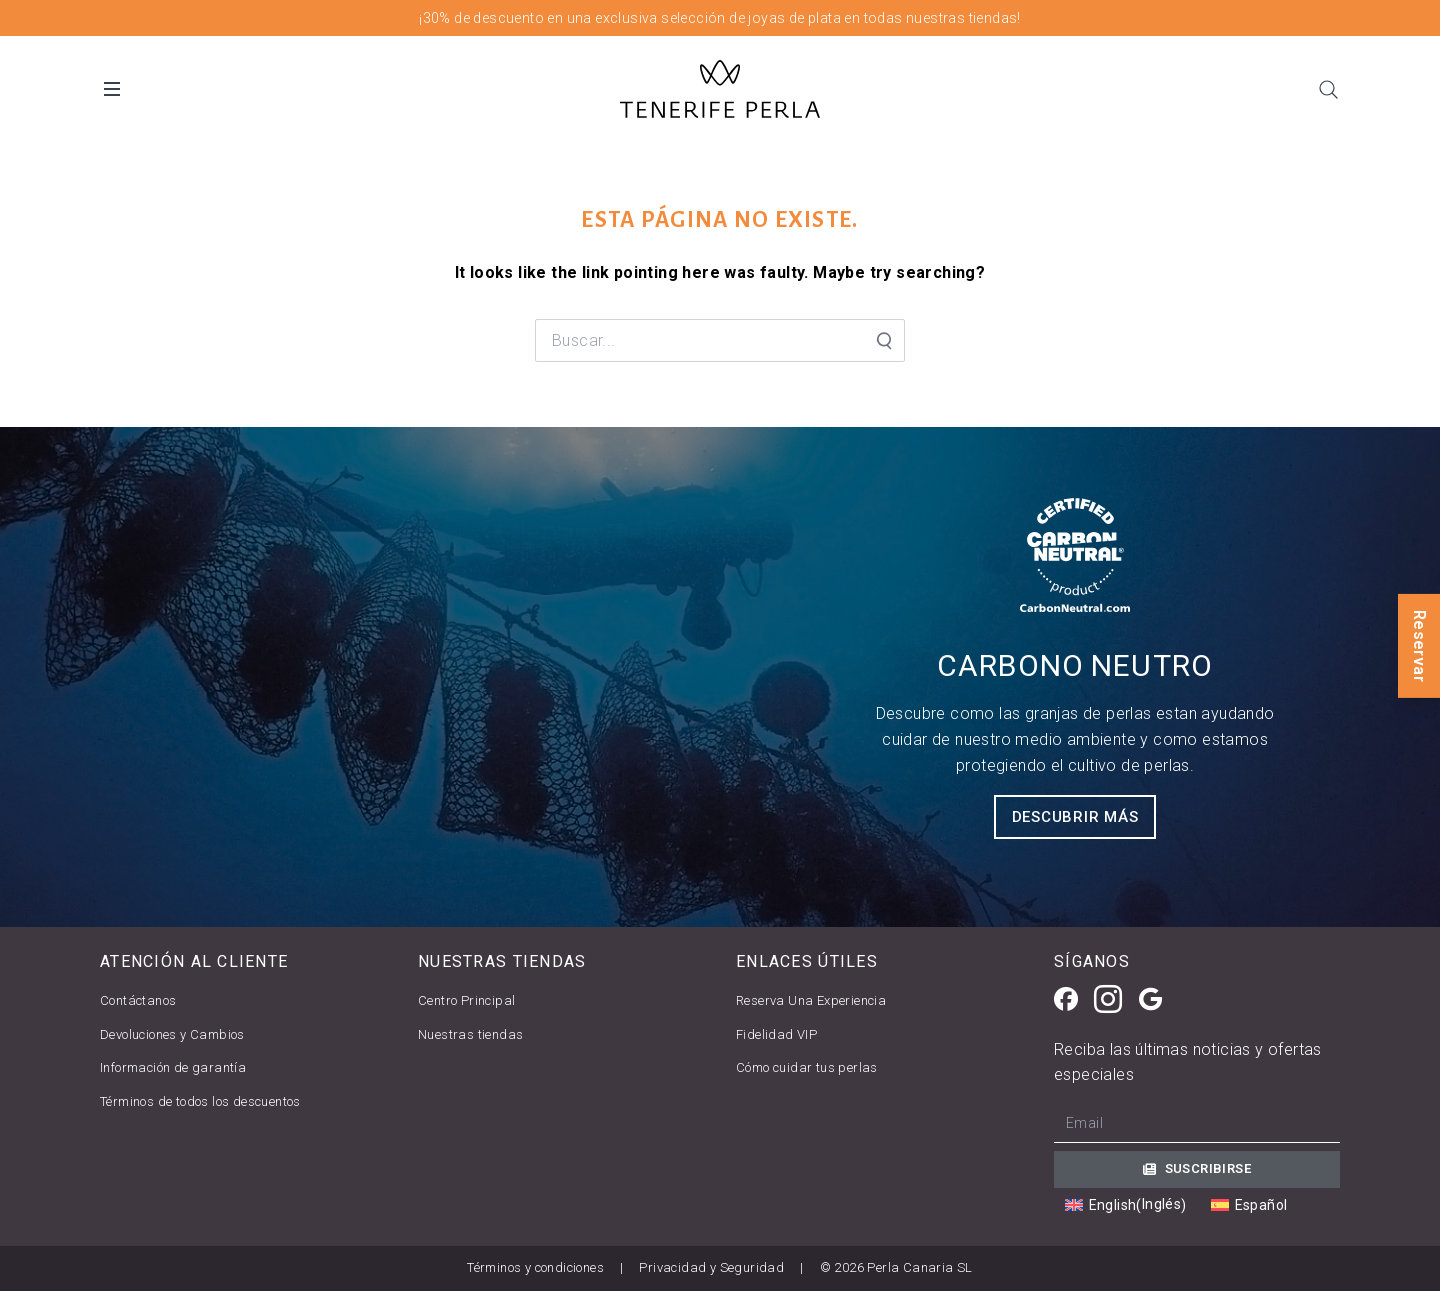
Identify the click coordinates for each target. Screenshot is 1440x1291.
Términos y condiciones (535, 1267)
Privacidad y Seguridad (711, 1267)
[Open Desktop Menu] (112, 89)
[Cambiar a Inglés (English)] (1126, 1205)
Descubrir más (1075, 817)
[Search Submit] (883, 341)
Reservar (1419, 645)
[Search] (1328, 89)
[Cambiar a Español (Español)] (1249, 1205)
